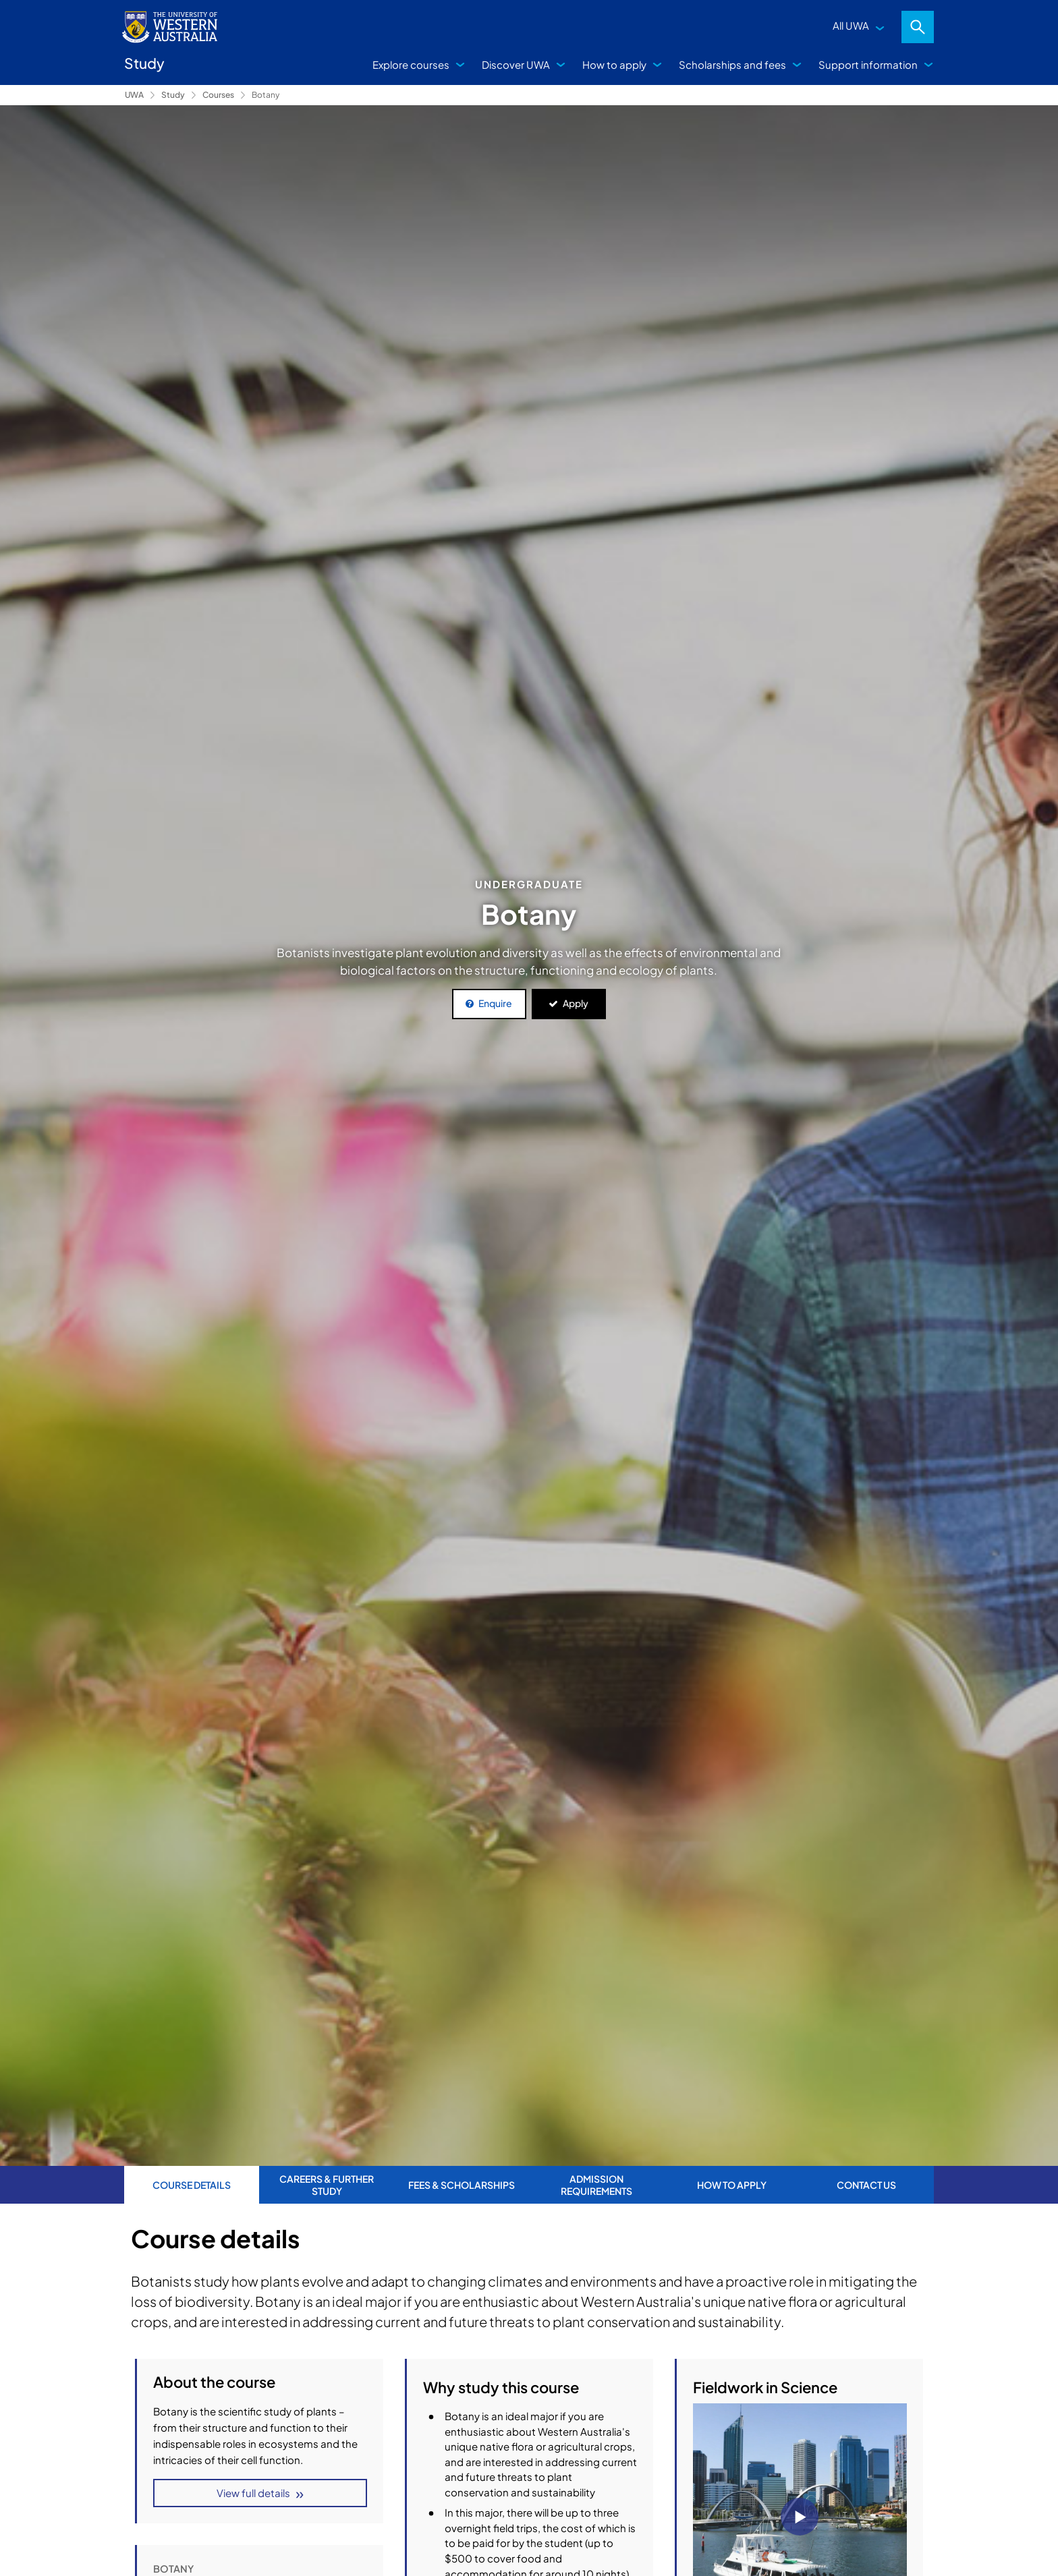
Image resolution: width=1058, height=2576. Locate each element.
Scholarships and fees (732, 64)
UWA (134, 95)
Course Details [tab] (191, 2185)
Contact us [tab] (866, 2185)
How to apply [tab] (732, 2185)
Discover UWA (516, 64)
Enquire (495, 1003)
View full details (253, 2494)
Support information (868, 64)
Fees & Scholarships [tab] (461, 2185)
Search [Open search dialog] (917, 27)
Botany (265, 95)
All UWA (851, 25)
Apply (575, 1003)
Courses (218, 95)
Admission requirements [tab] (596, 2185)
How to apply (614, 64)
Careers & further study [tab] (326, 2185)
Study (173, 95)
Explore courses (410, 64)
